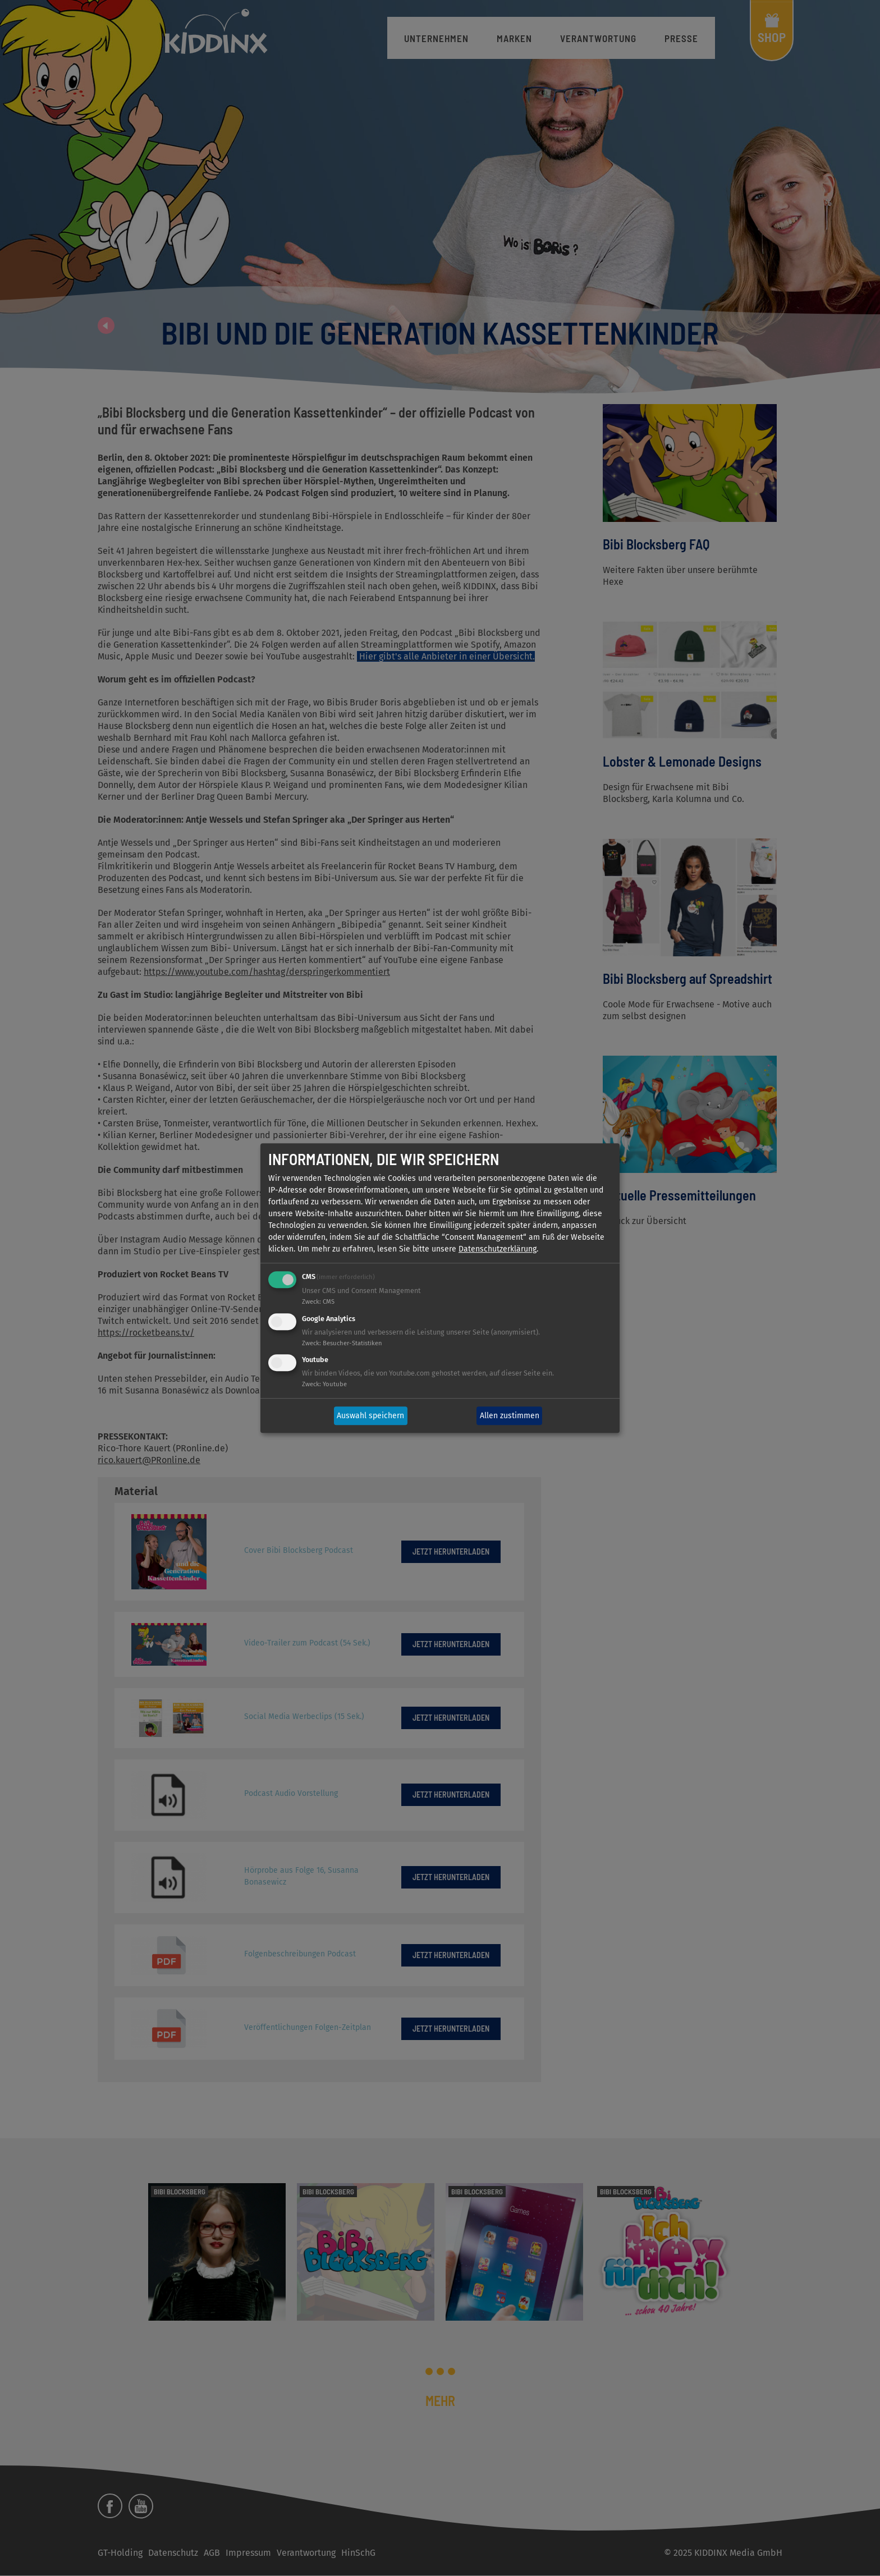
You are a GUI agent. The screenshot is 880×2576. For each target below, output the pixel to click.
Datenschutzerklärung (498, 1249)
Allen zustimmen (509, 1415)
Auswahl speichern (370, 1415)
